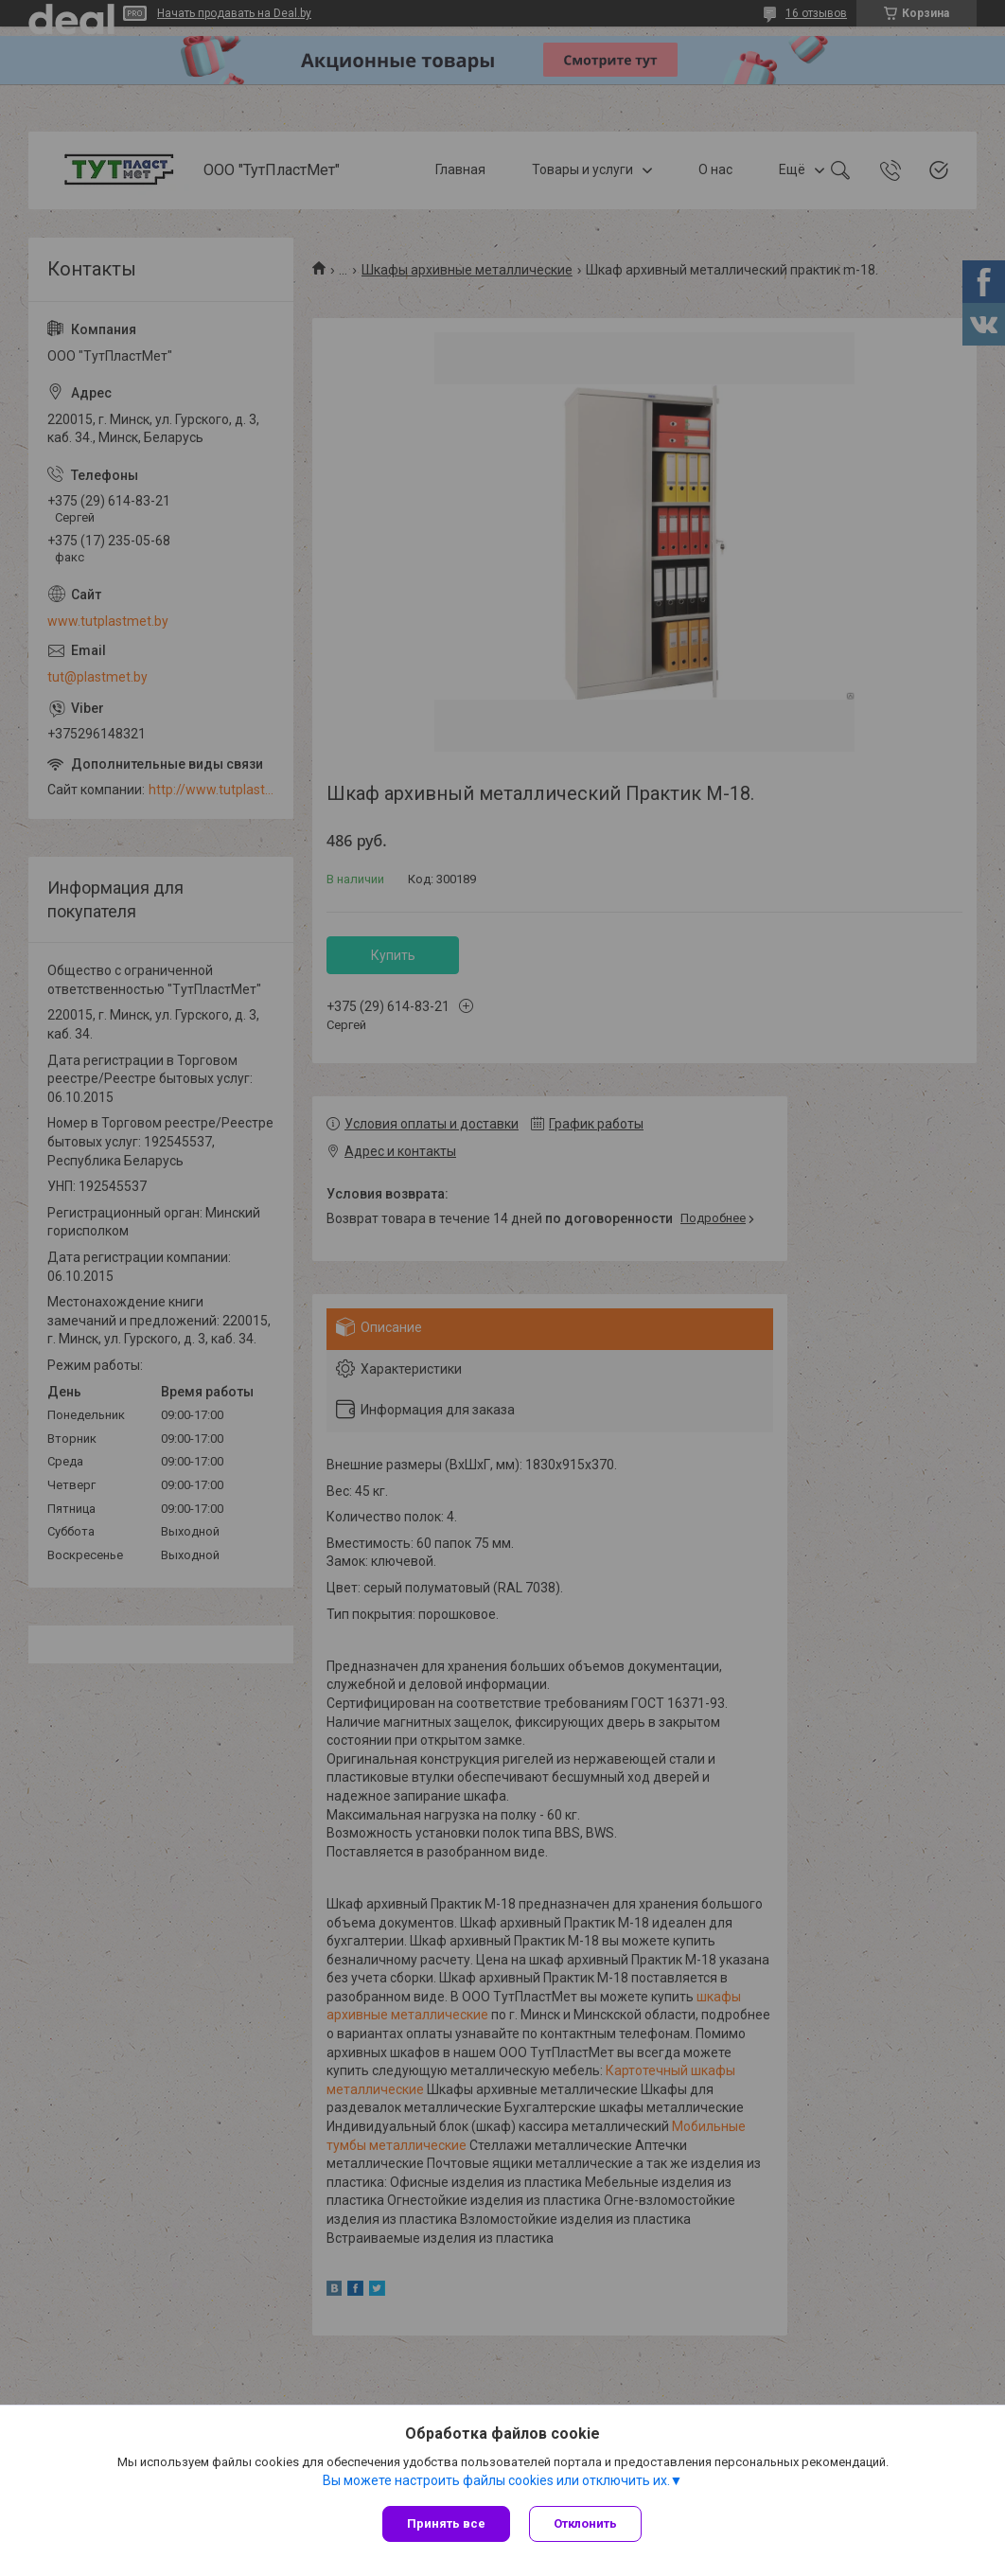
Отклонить (585, 2523)
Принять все (446, 2523)
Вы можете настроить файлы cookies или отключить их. (496, 2480)
